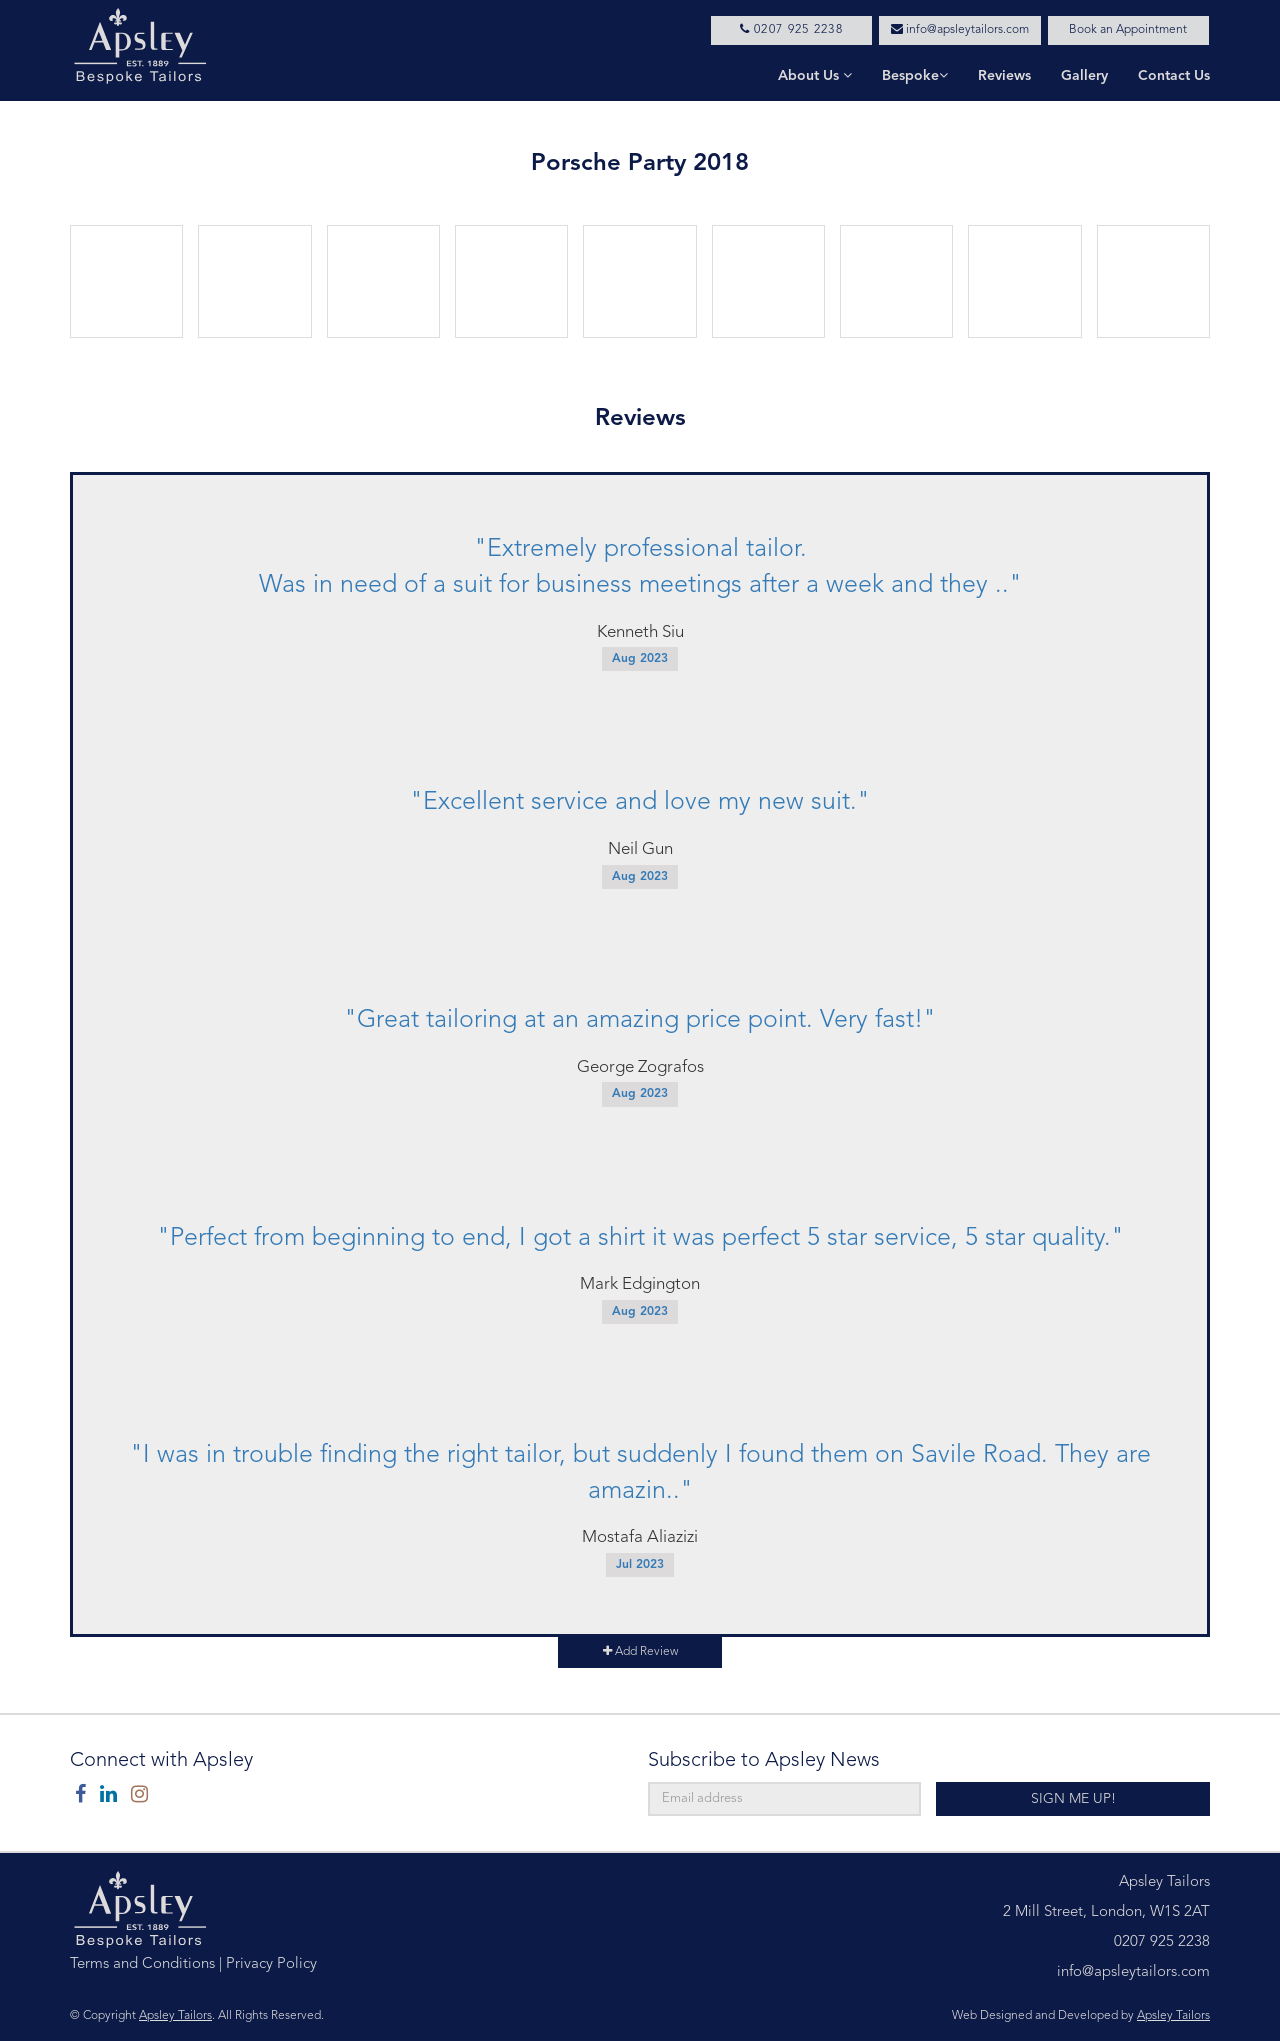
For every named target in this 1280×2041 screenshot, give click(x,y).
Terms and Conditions (142, 1964)
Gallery (1084, 76)
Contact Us (1174, 76)
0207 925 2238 (792, 29)
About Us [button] (815, 75)
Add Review (640, 1651)
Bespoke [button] (915, 75)
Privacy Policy (271, 1964)
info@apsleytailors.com (960, 29)
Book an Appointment (1128, 30)
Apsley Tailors (175, 2016)
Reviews (1004, 76)
